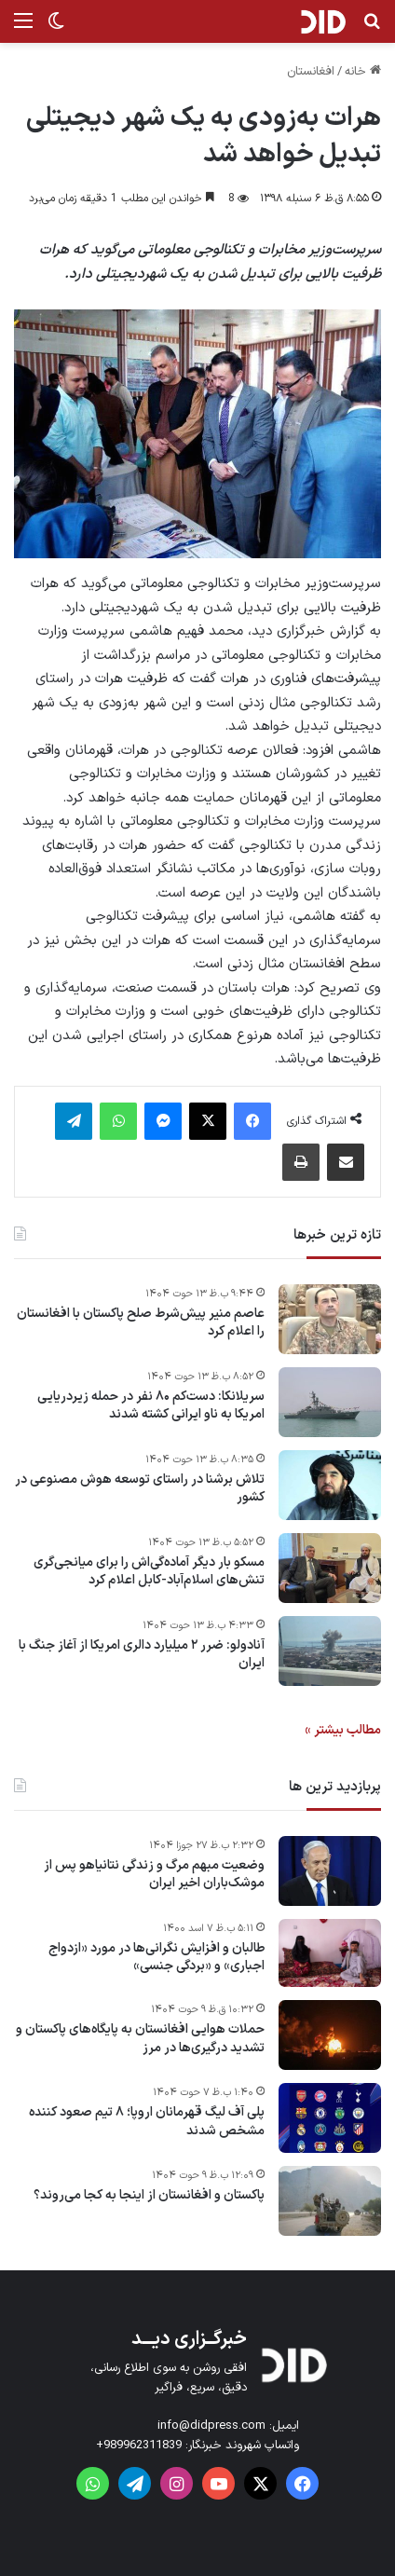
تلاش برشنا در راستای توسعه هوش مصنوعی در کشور (140, 1489)
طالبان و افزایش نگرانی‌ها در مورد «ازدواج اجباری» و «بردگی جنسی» (156, 1957)
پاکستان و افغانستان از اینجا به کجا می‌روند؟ (149, 2195)
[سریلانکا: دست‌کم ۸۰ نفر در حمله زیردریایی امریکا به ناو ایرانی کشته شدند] (330, 1402)
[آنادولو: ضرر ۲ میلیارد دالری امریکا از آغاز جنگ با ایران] (330, 1651)
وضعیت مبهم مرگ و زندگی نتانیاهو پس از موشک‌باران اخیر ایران (154, 1875)
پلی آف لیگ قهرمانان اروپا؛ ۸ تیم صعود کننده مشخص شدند (147, 2121)
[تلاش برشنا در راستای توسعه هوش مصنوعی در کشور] (330, 1485)
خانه (363, 71)
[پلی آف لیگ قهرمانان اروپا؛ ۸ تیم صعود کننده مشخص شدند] (330, 2118)
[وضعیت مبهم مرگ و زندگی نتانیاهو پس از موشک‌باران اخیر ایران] (330, 1871)
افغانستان (310, 71)
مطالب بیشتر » (343, 1730)
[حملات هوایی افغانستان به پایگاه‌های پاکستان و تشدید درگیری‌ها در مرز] (330, 2035)
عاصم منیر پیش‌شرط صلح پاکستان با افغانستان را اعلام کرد (141, 1323)
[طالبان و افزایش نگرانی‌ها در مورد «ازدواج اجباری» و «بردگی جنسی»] (330, 1953)
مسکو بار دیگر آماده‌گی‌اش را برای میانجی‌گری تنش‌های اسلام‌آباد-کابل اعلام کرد (149, 1572)
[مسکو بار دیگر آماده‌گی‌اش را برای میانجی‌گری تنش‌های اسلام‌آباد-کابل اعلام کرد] (330, 1568)
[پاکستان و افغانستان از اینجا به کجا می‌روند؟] (330, 2201)
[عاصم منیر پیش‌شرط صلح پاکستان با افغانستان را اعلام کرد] (330, 1319)
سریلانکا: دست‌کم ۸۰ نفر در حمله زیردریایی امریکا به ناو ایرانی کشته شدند (151, 1406)
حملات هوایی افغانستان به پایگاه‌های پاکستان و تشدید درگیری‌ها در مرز (140, 2039)
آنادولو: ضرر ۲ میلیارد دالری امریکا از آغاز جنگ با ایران (142, 1655)
